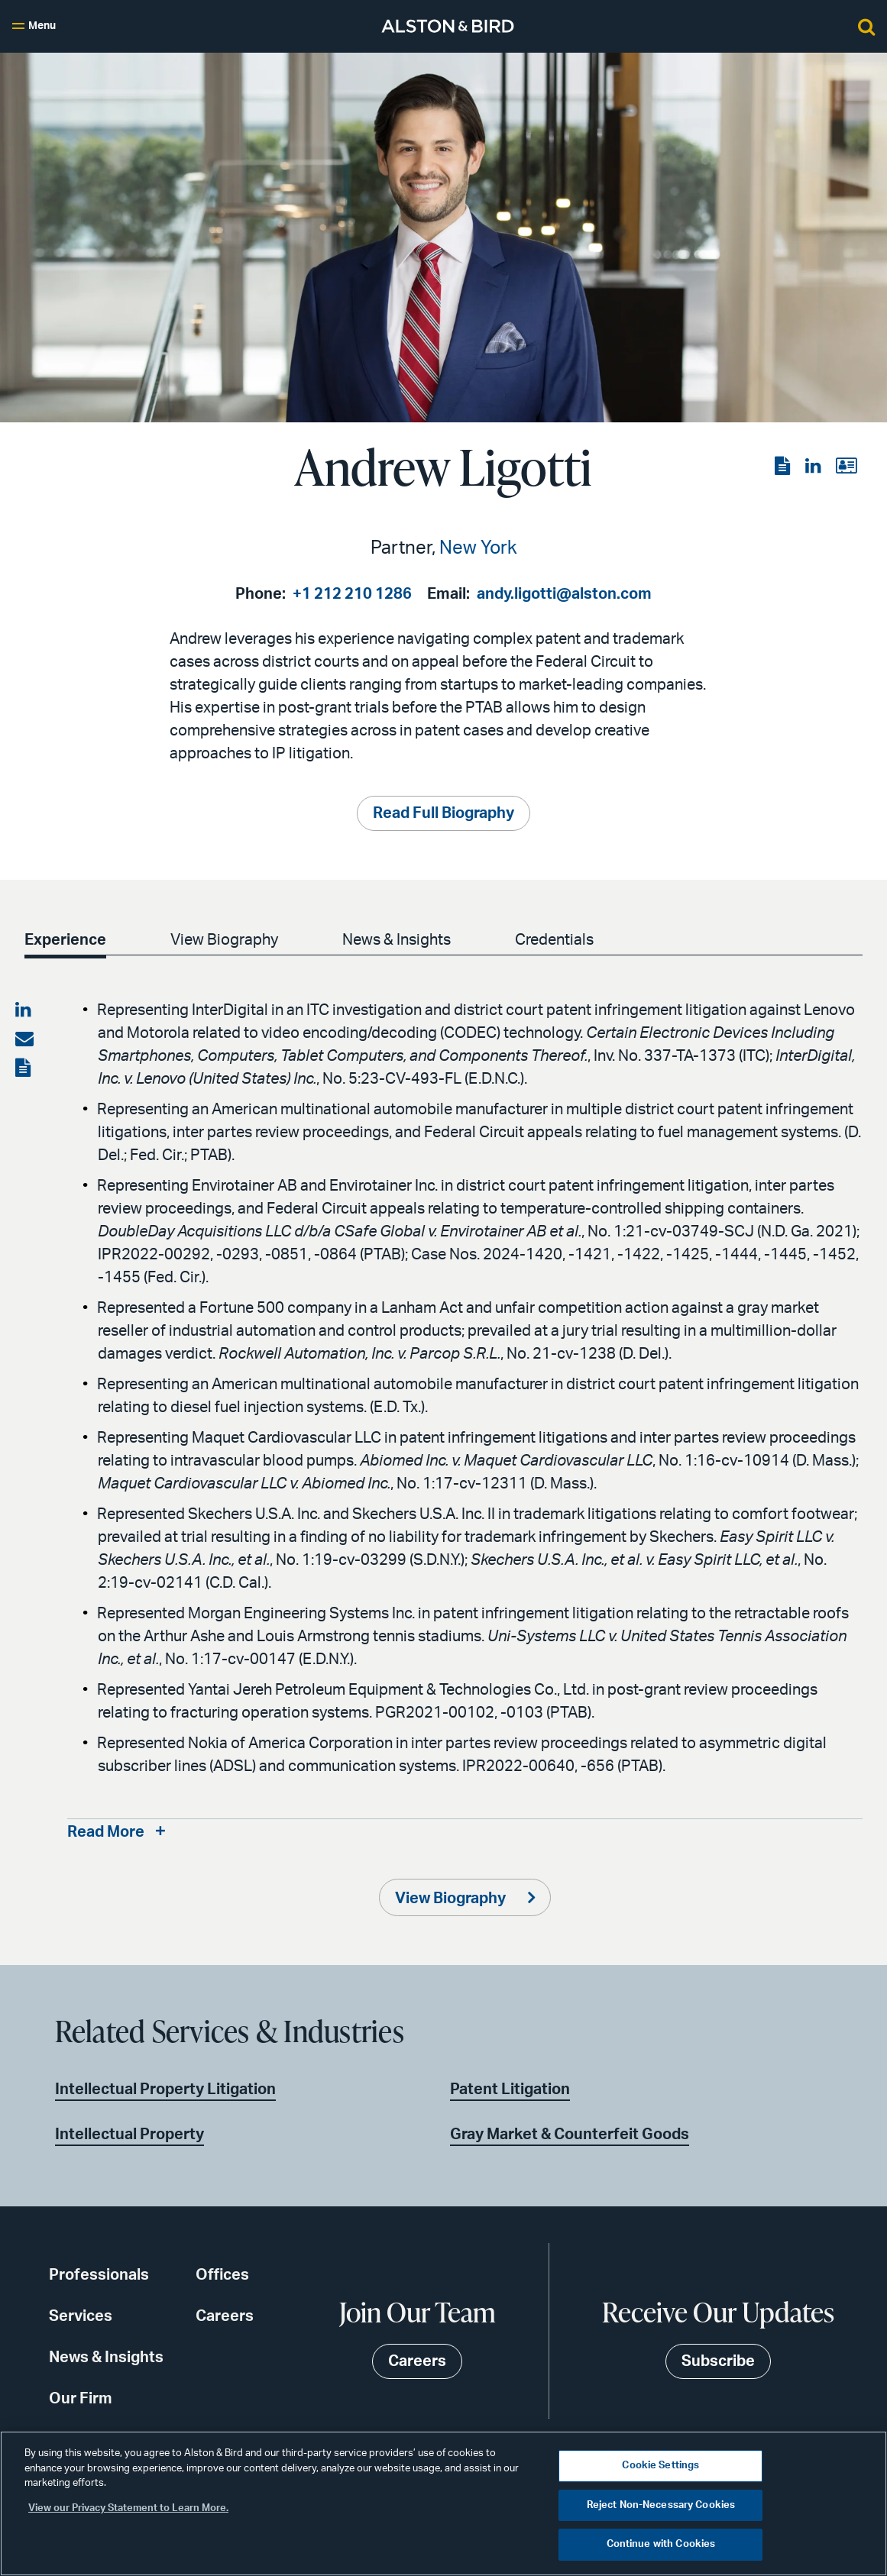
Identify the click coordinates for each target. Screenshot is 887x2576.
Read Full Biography (443, 813)
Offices (222, 2275)
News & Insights (396, 940)
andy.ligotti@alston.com (564, 594)
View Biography (224, 940)
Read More (105, 1832)
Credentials (554, 940)
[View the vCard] (846, 466)
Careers (225, 2316)
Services (80, 2316)
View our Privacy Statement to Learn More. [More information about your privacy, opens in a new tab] (128, 2508)
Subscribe (718, 2361)
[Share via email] (24, 1039)
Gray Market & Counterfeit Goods (569, 2134)
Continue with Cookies (661, 2544)
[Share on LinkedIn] (24, 1010)
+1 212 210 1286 (352, 594)
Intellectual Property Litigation (165, 2089)
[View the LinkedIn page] (814, 466)
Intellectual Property (129, 2134)
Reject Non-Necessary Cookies (661, 2505)
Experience (65, 940)
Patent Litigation (510, 2089)
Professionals (99, 2275)
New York (478, 548)
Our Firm (80, 2398)
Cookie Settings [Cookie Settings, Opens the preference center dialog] (660, 2466)
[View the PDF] (784, 466)
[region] (443, 2503)
